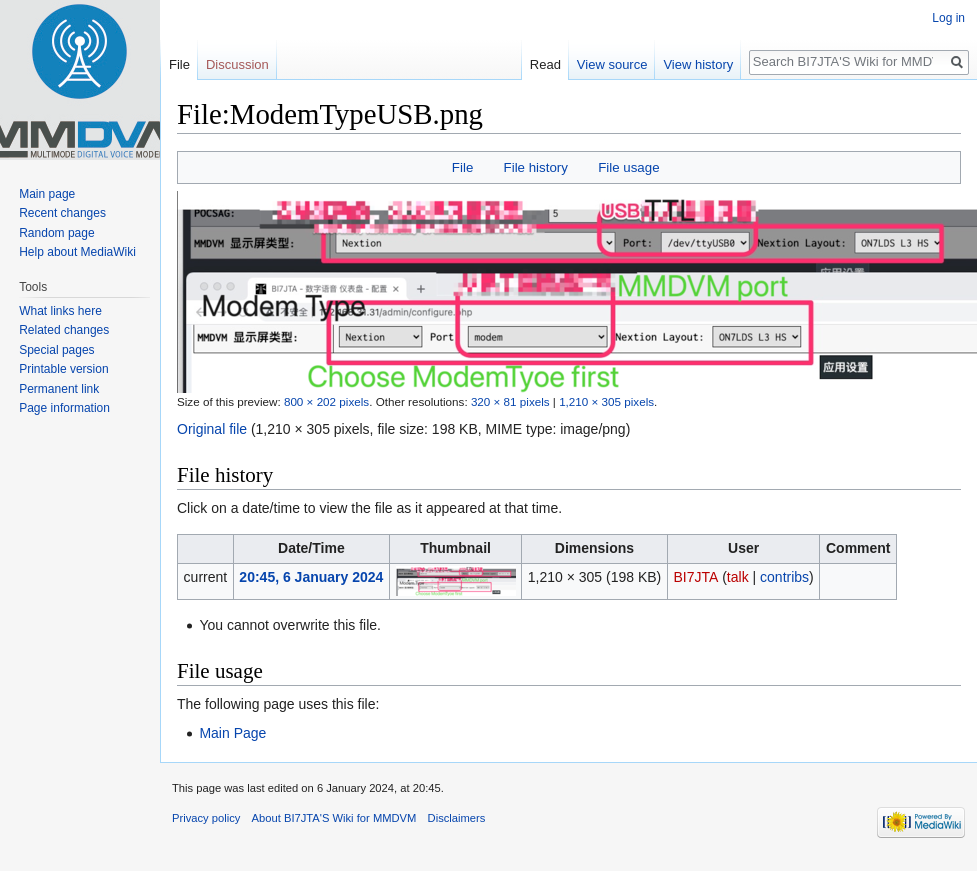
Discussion (237, 64)
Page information (64, 408)
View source (612, 64)
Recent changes (62, 213)
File (462, 167)
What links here (60, 311)
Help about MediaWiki (77, 252)
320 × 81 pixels (510, 401)
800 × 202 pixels (326, 401)
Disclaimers (457, 818)
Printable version (63, 369)
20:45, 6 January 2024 (311, 577)
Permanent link (59, 389)
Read (545, 64)
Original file (212, 429)
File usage (628, 167)
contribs (784, 577)
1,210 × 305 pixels (606, 401)
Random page (56, 233)
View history (698, 64)
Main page (47, 194)
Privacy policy (206, 818)
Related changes (64, 330)
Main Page (232, 733)
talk (738, 577)
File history (536, 167)
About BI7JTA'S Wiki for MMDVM (334, 818)
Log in (948, 18)
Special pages (56, 350)
